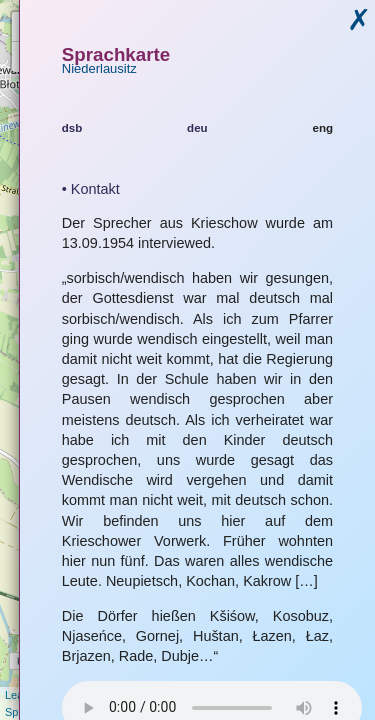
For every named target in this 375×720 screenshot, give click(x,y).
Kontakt (95, 189)
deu (197, 128)
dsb (72, 128)
